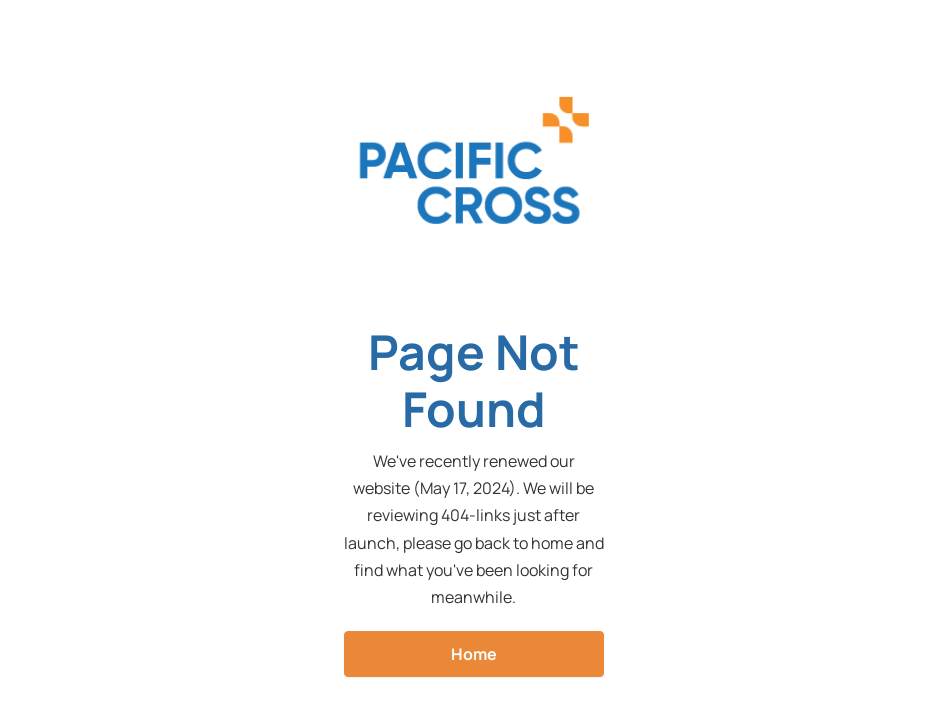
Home (474, 654)
